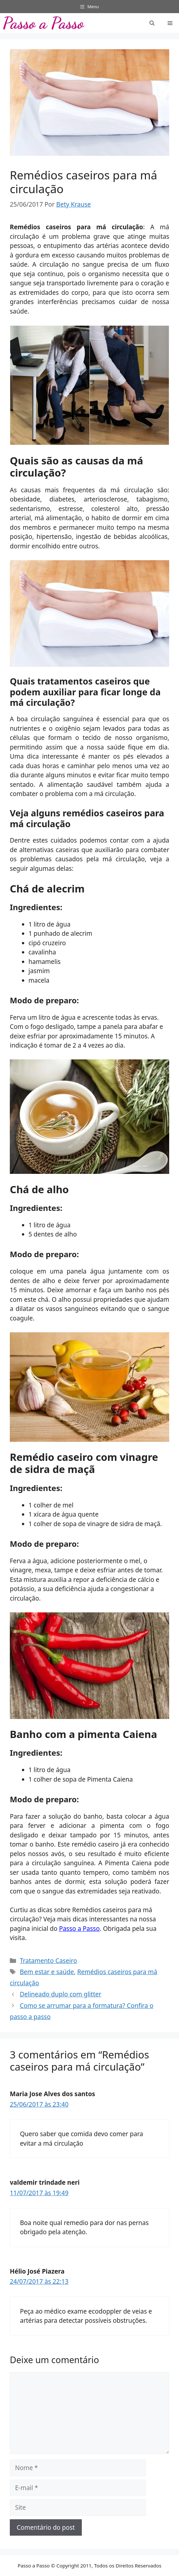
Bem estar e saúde (47, 1972)
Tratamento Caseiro (48, 1960)
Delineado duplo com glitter (60, 1994)
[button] (152, 23)
